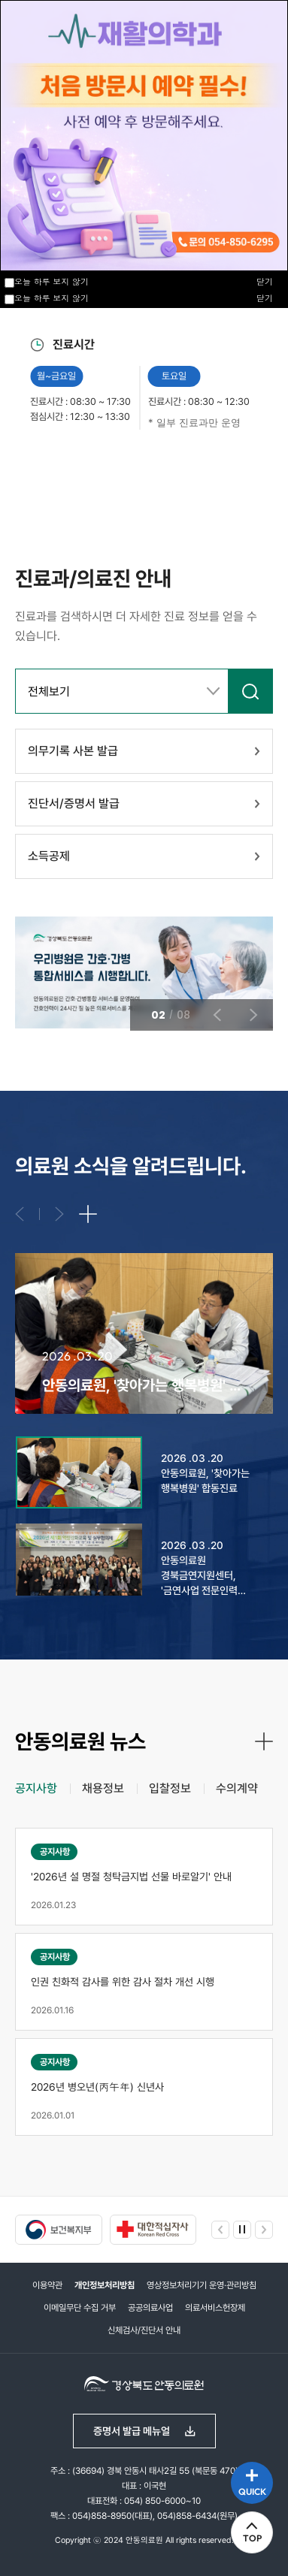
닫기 (264, 298)
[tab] (36, 1789)
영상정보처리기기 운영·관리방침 (201, 2285)
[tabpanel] (144, 1982)
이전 (75, 470)
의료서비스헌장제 (215, 2308)
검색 (250, 691)
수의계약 (237, 1788)
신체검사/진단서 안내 (144, 2330)
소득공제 (49, 856)
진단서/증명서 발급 (74, 803)
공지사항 (36, 1788)
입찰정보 (170, 1788)
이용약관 (47, 2285)
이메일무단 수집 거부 (80, 2308)
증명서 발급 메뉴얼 (131, 2431)
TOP (252, 2538)
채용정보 (103, 1788)
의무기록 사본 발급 (73, 751)
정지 (22, 470)
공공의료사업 (150, 2308)
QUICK (252, 2491)
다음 (141, 470)
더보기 (88, 1214)
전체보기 (49, 691)
